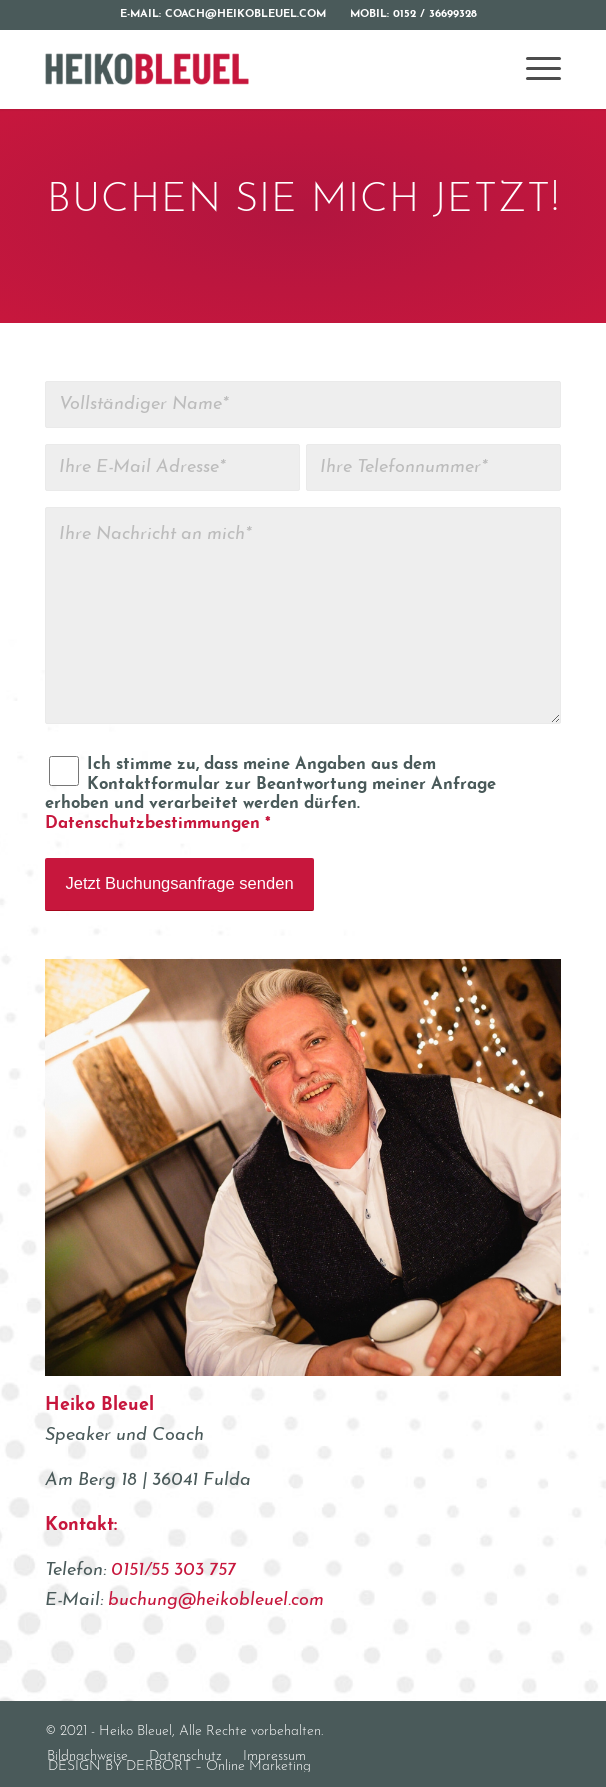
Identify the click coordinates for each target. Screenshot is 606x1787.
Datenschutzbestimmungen (152, 824)
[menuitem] (223, 15)
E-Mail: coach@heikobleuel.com (223, 14)
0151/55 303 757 (173, 1570)
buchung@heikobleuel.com (216, 1600)
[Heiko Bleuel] (251, 69)
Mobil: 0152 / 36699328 (413, 14)
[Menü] (533, 69)
